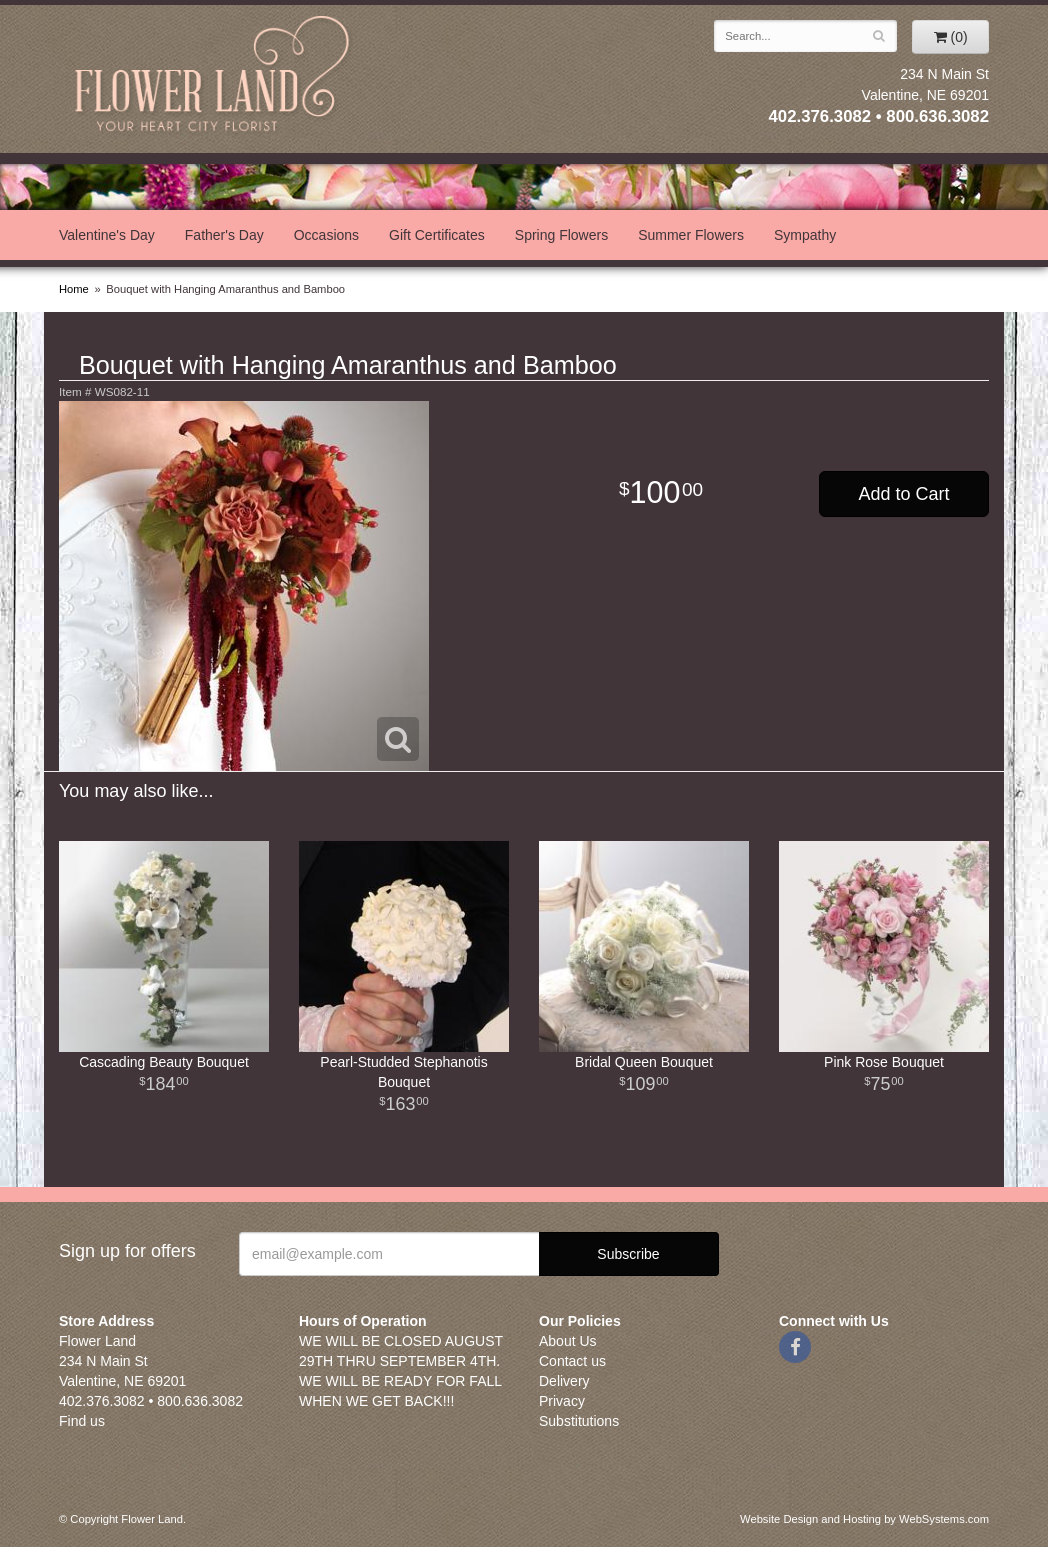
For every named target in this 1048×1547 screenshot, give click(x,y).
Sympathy (805, 235)
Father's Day (224, 235)
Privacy (562, 1401)
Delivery (564, 1381)
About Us (568, 1341)
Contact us (572, 1361)
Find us (82, 1421)
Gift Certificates (437, 235)
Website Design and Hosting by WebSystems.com (864, 1519)
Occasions (326, 235)
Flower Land (214, 76)
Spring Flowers (561, 235)
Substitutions (579, 1421)
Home (74, 289)
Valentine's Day (107, 235)
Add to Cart (903, 494)
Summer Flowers (691, 235)
